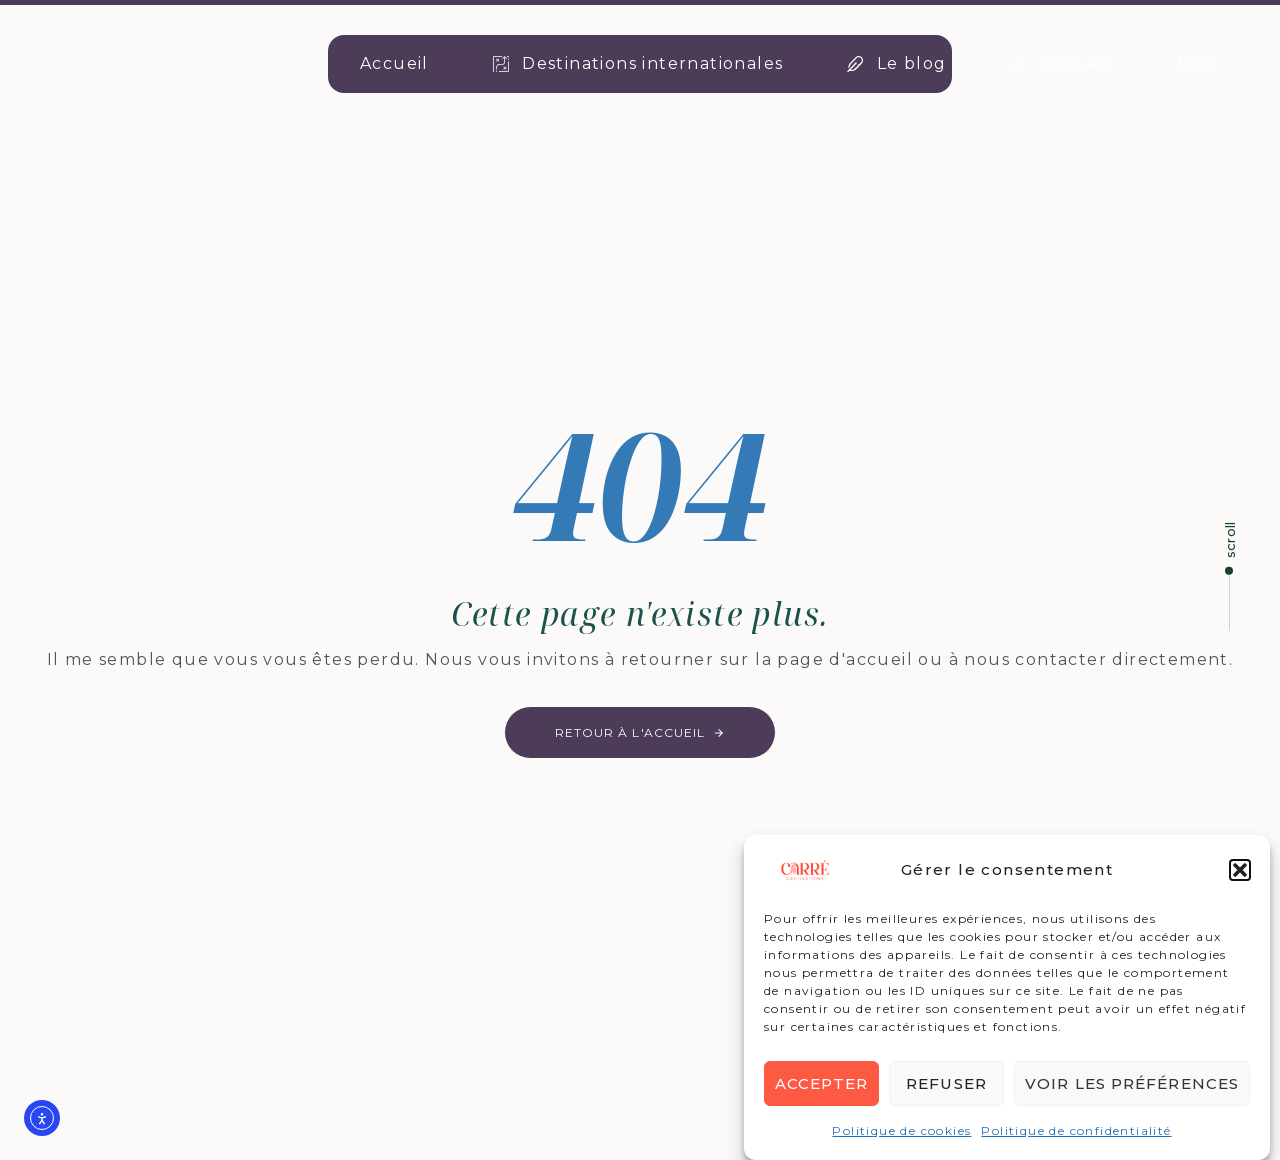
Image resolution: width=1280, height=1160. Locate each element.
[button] (1240, 872)
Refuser (946, 1085)
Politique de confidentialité (1076, 1132)
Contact (1062, 63)
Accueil (394, 63)
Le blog (896, 63)
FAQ (1196, 63)
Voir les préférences (1132, 1085)
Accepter (821, 1085)
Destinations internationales (638, 63)
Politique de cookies (901, 1132)
